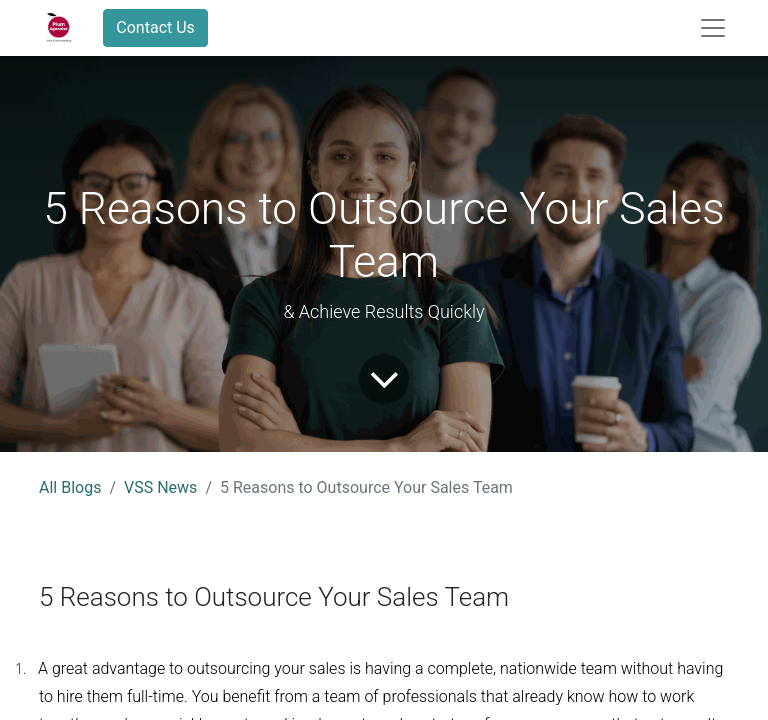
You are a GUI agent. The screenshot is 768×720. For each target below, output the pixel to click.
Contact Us (155, 27)
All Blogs (70, 487)
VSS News (160, 487)
